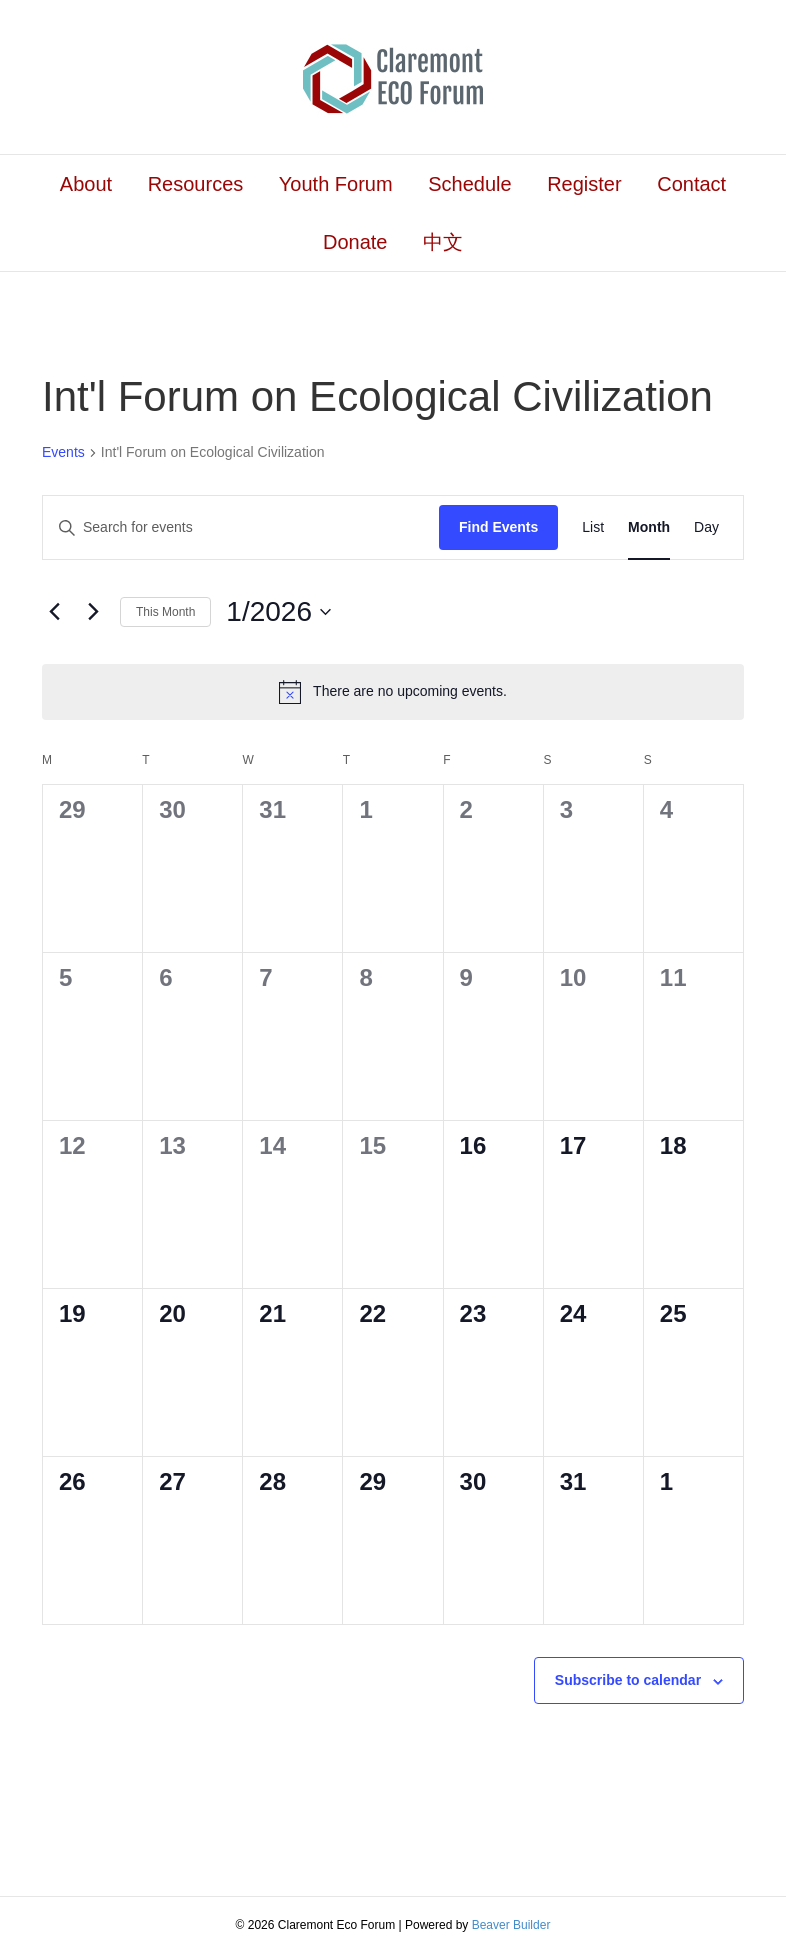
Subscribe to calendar (628, 1680)
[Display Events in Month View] (649, 527)
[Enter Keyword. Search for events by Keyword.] (241, 527)
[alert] (393, 692)
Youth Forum (336, 184)
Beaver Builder (511, 1925)
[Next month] (93, 612)
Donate (355, 242)
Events (63, 452)
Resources (196, 184)
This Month (165, 612)
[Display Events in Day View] (706, 527)
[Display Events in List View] (593, 527)
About (86, 184)
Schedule (469, 184)
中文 (443, 242)
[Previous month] (54, 612)
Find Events (498, 527)
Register (584, 184)
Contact (691, 184)
